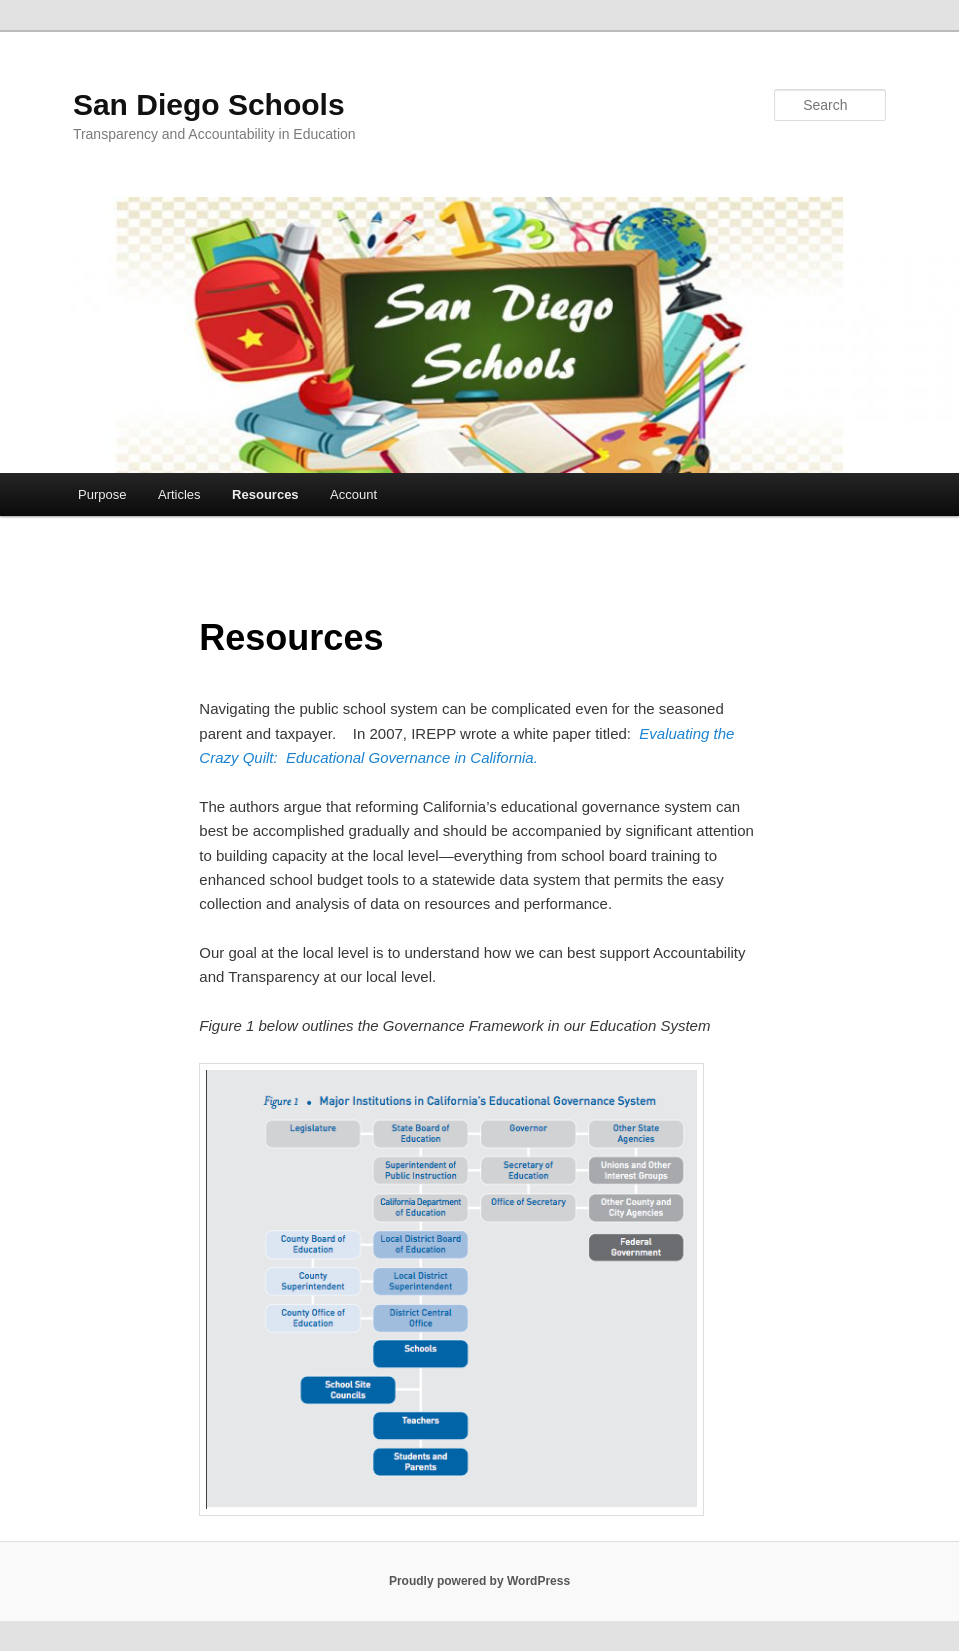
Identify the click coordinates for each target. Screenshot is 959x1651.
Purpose (102, 494)
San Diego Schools (209, 104)
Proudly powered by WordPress (479, 1581)
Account (353, 494)
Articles (179, 494)
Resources (265, 494)
